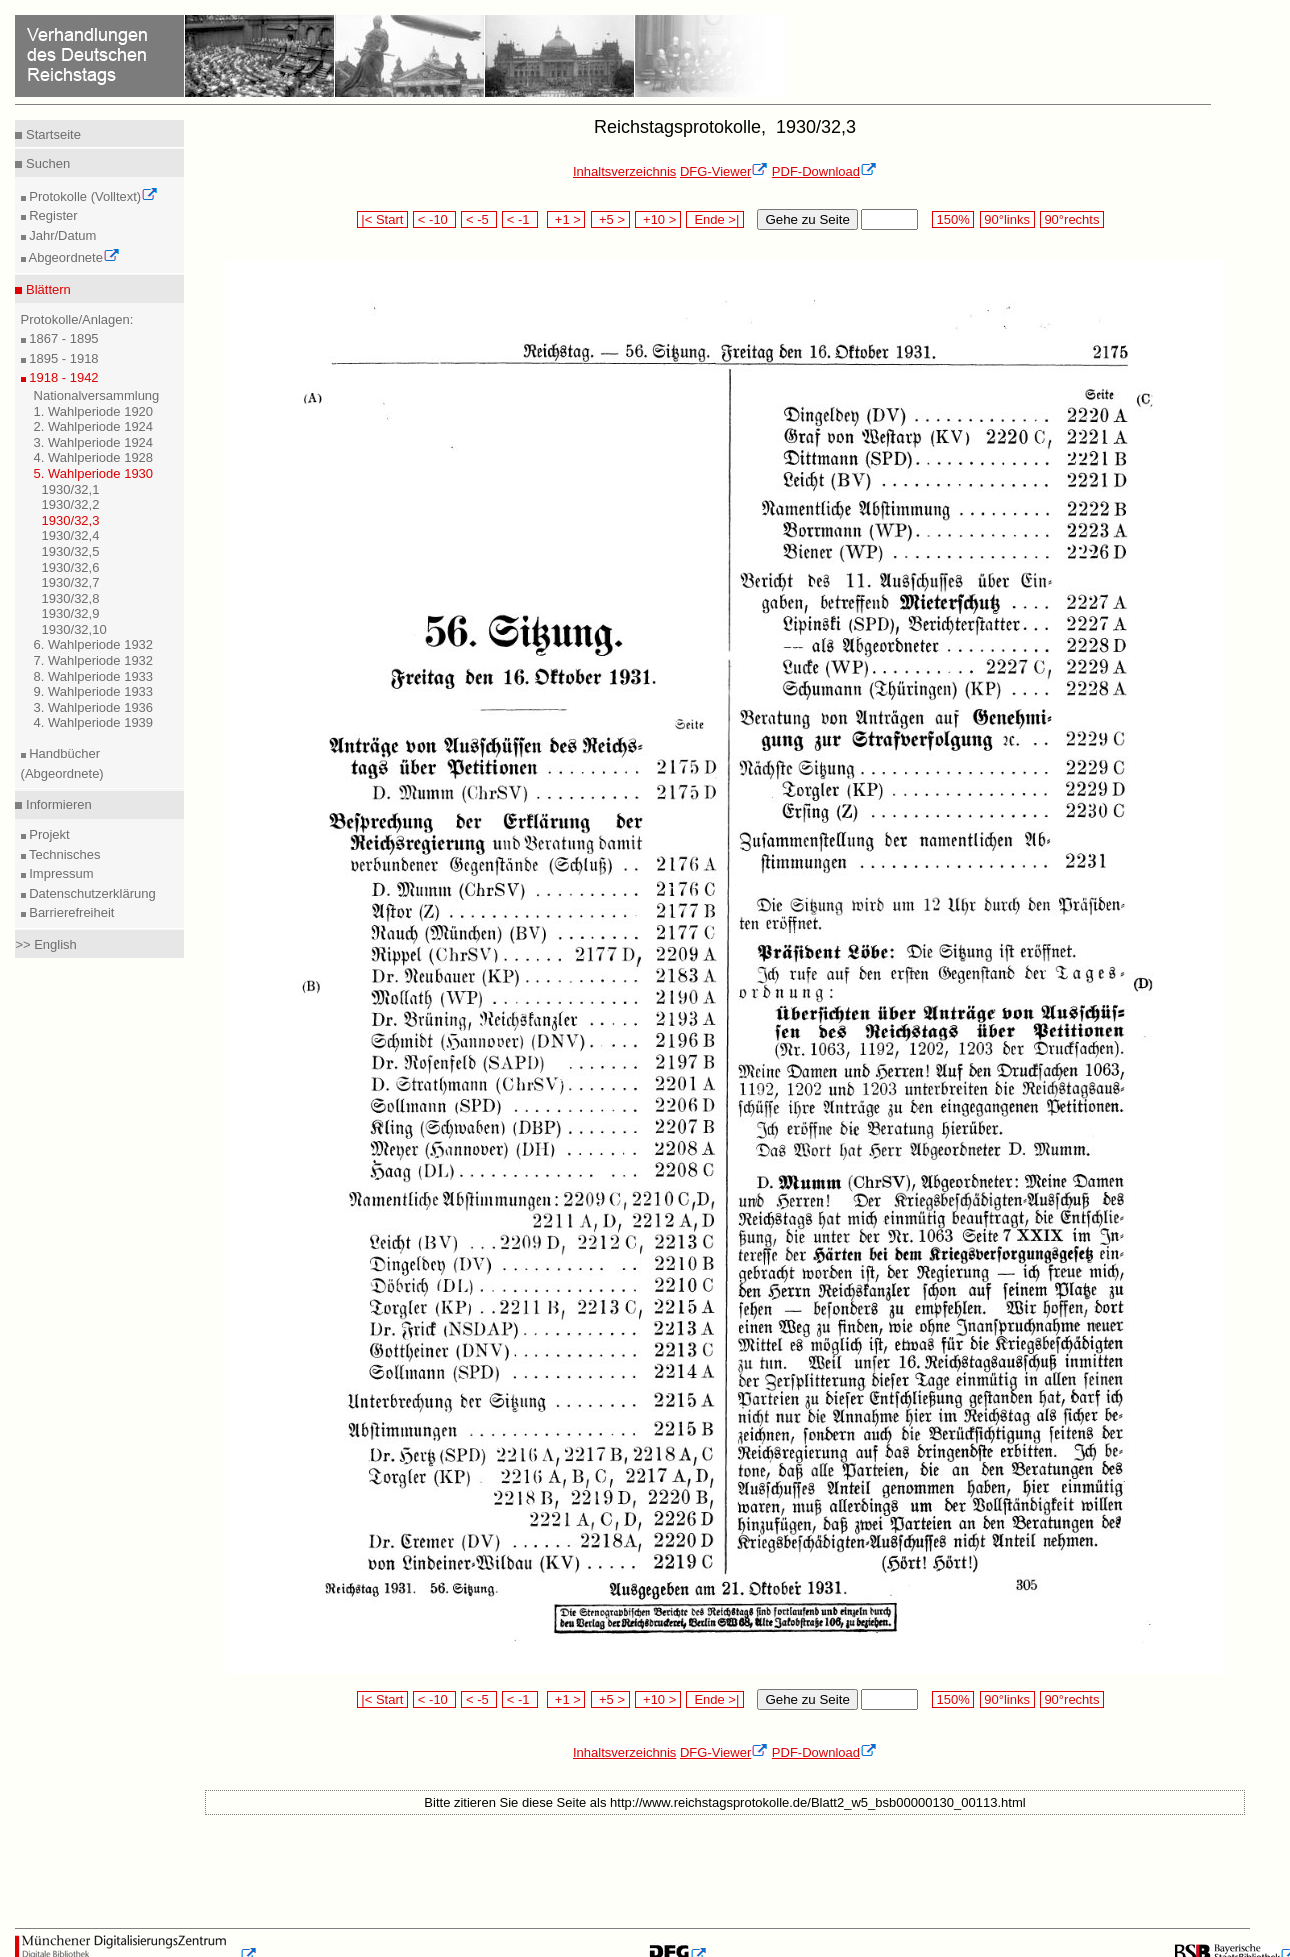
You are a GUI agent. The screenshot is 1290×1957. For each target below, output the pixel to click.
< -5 (479, 219)
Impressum (60, 873)
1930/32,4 (71, 535)
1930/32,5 (71, 551)
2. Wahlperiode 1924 (94, 426)
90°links (1007, 219)
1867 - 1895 (62, 338)
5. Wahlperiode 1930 (94, 473)
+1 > (566, 219)
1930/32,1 (71, 489)
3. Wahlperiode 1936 (94, 707)
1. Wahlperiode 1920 (94, 411)
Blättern (46, 289)
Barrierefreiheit (70, 912)
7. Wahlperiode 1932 (94, 660)
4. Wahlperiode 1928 (94, 457)
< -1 (520, 219)
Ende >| (715, 219)
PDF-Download (824, 171)
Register (52, 215)
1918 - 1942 (62, 377)
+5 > (610, 219)
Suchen (46, 163)
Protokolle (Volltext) (92, 196)
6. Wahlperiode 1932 (94, 644)
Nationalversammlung (97, 395)
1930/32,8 (71, 598)
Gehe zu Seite (807, 219)
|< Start (382, 219)
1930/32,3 (71, 520)
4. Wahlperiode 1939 (94, 722)
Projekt (48, 834)
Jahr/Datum (61, 235)
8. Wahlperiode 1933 (94, 676)
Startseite (51, 134)
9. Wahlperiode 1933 (94, 691)
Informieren (56, 804)
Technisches (63, 854)
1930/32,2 (71, 504)
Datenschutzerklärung (91, 893)
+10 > (658, 219)
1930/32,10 (74, 629)
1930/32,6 (71, 567)
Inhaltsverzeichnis (624, 171)
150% (953, 219)
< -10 (434, 219)
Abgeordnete (73, 257)
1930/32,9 (71, 613)
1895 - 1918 (62, 358)
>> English (45, 944)
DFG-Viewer (724, 171)
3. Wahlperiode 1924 (94, 442)
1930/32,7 (71, 582)
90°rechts (1072, 219)
